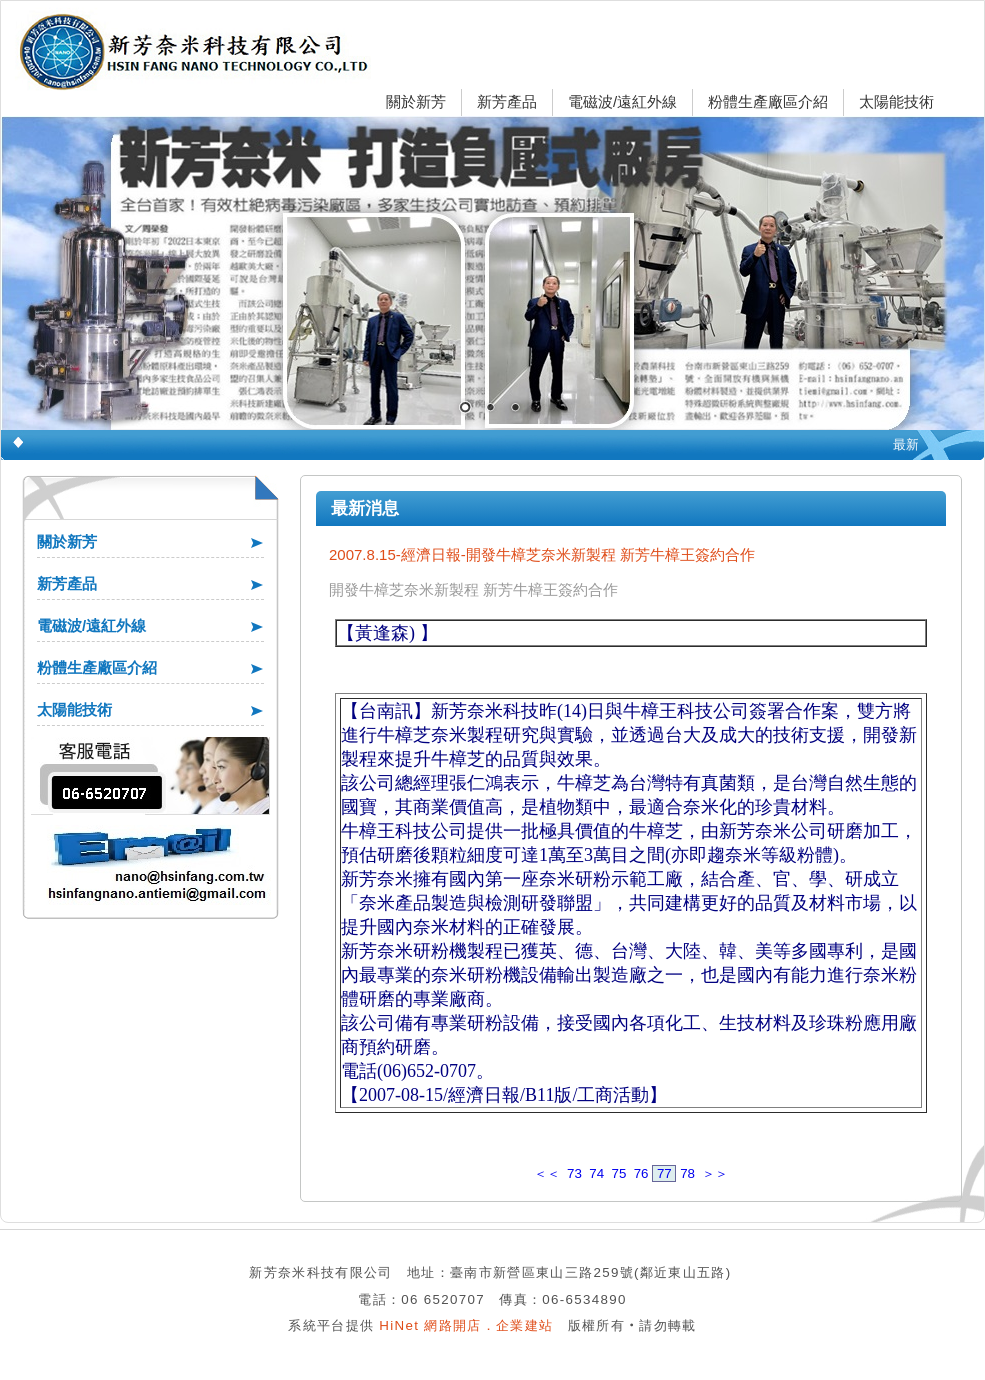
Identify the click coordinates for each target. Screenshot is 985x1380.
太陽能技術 (896, 101)
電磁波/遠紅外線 (622, 101)
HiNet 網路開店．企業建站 (466, 1325)
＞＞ (715, 1173)
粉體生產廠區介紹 (768, 101)
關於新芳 (416, 101)
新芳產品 (507, 101)
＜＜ (547, 1173)
